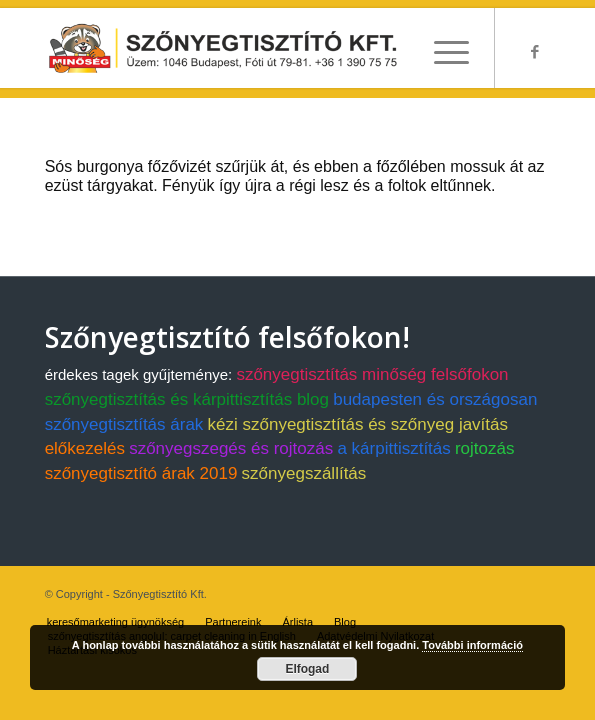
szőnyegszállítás (304, 473)
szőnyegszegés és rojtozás (231, 448)
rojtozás (485, 448)
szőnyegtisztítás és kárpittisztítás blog (187, 399)
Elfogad (307, 669)
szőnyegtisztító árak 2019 (141, 473)
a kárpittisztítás (393, 448)
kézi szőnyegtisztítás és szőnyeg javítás (358, 424)
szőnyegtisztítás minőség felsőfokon (372, 374)
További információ (472, 645)
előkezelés (85, 448)
